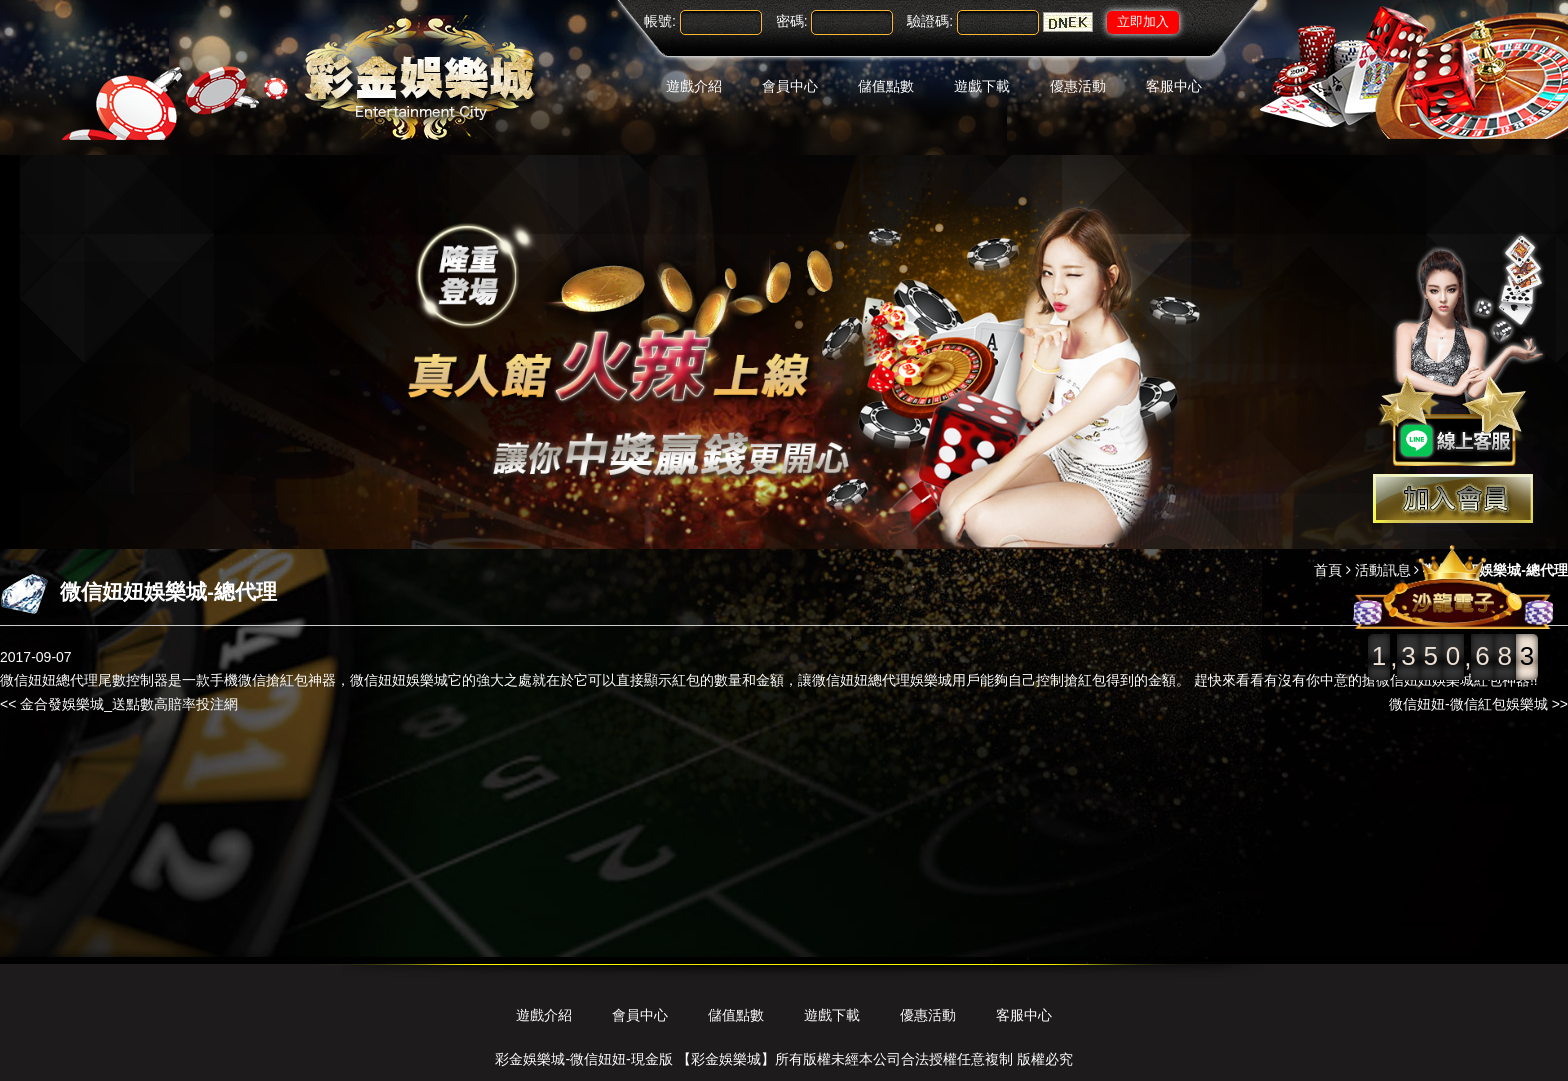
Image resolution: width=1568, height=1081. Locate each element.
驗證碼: (930, 21)
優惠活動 (1078, 86)
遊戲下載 (982, 86)
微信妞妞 (378, 680)
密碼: (792, 21)
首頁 (1328, 570)
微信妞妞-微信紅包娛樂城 (1468, 704)
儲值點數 (886, 86)
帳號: (660, 21)
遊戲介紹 (694, 86)
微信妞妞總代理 (49, 680)
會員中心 (790, 86)
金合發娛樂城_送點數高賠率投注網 (129, 704)
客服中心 (1174, 86)
